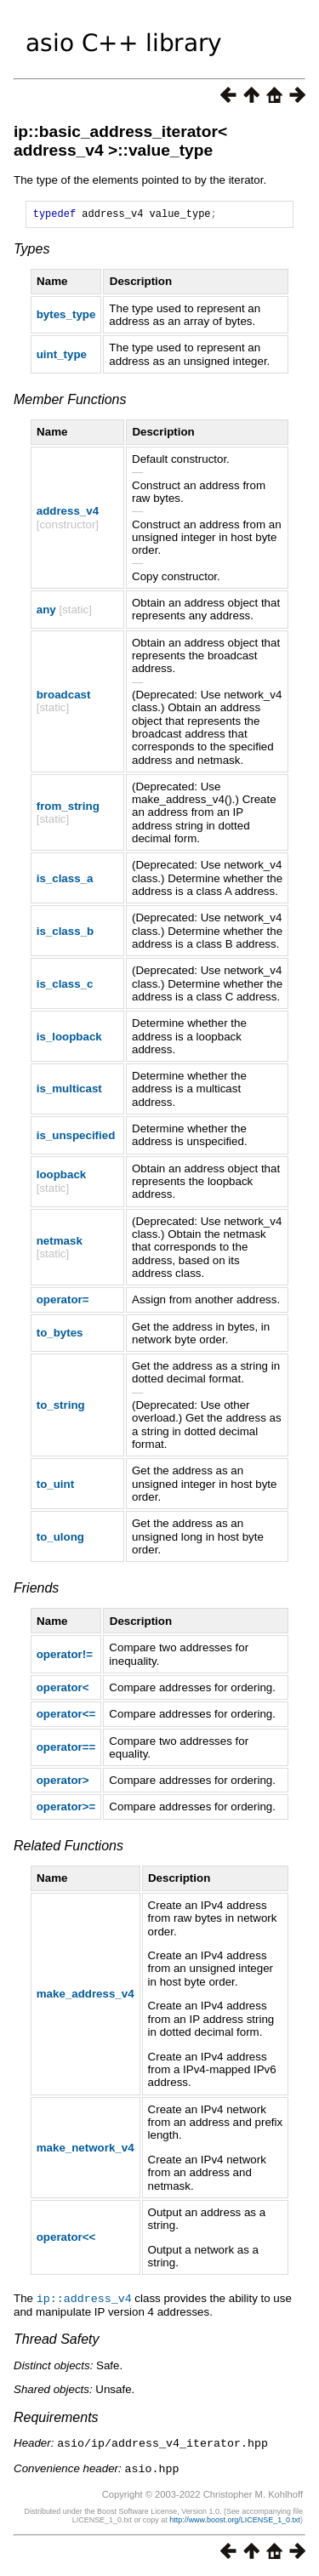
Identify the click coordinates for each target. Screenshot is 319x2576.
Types (31, 251)
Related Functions (68, 1848)
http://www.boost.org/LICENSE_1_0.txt (234, 2520)
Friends (36, 1590)
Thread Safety (57, 2341)
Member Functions (70, 402)
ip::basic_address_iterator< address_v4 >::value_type (120, 141)
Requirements (56, 2419)
